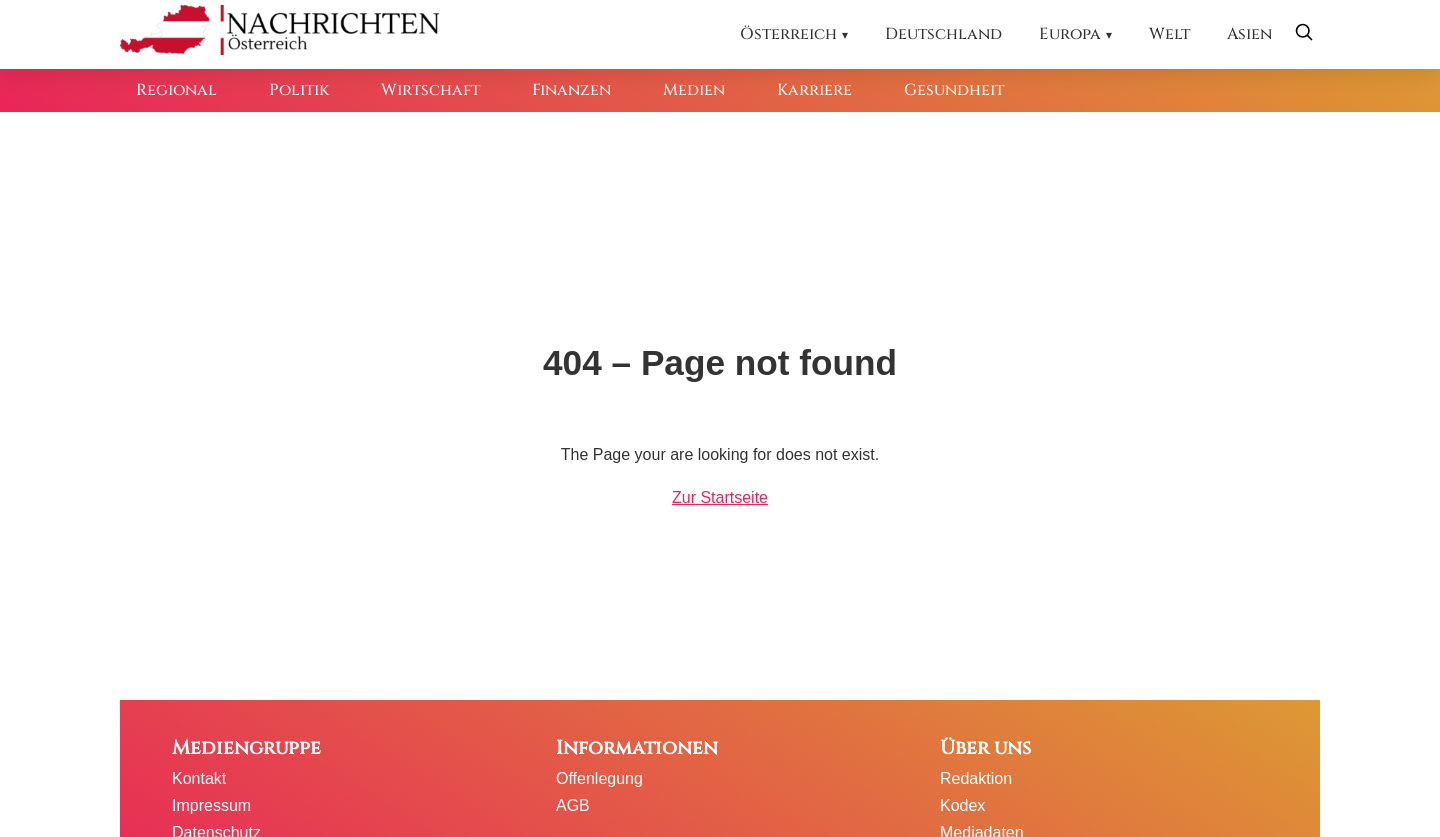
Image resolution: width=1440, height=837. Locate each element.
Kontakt (199, 778)
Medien (694, 90)
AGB (573, 805)
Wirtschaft (430, 90)
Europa (1070, 34)
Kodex (962, 805)
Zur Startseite (720, 497)
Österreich (788, 34)
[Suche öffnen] (1304, 34)
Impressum (211, 805)
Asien (1249, 34)
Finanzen (571, 90)
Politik (299, 90)
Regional (176, 90)
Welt (1169, 34)
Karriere (814, 90)
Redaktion (976, 778)
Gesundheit (954, 90)
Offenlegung (599, 778)
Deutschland (943, 34)
